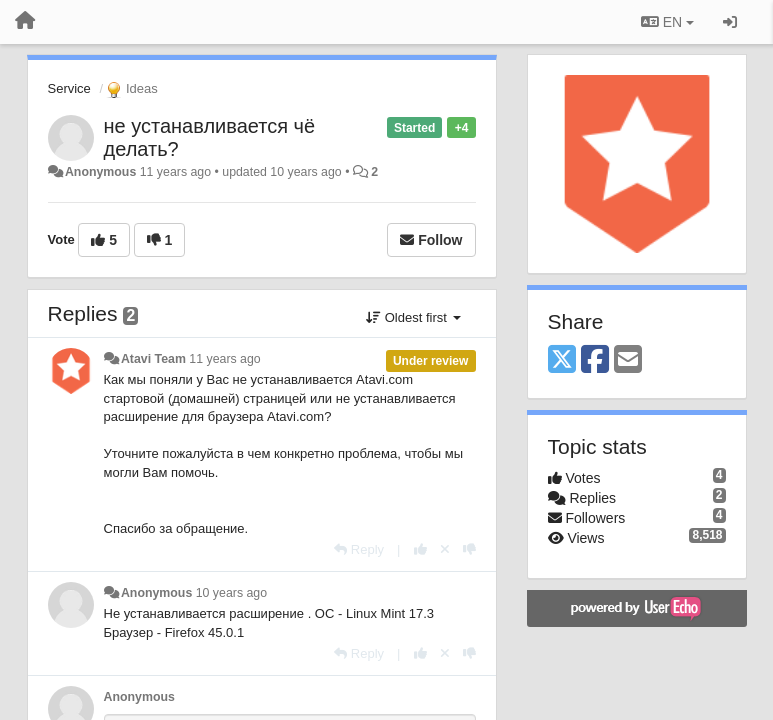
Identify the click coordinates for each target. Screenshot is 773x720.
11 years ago (224, 359)
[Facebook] (595, 360)
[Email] (628, 360)
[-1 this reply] (469, 549)
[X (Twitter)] (562, 360)
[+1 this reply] (420, 549)
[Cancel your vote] (445, 549)
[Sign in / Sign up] (730, 22)
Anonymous (100, 172)
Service (69, 88)
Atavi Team (153, 359)
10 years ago (231, 593)
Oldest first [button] (413, 317)
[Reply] (359, 549)
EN (667, 22)
